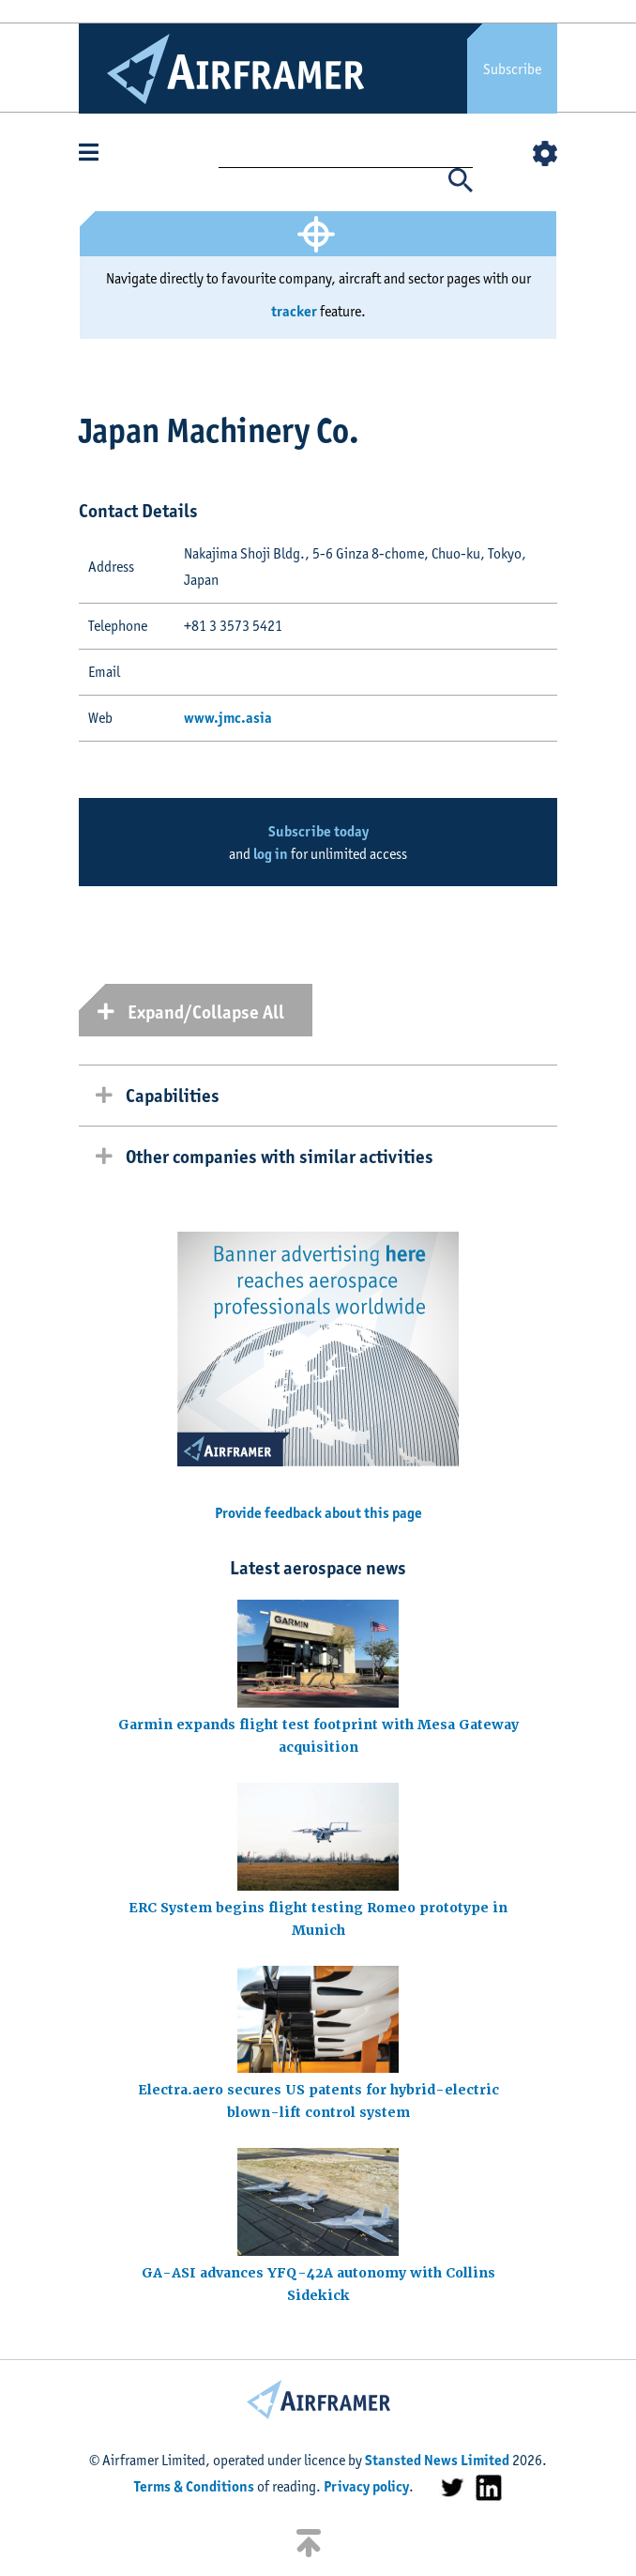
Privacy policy (366, 2486)
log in (270, 854)
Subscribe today (318, 831)
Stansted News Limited (437, 2460)
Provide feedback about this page (318, 1513)
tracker (294, 311)
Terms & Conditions (194, 2486)
